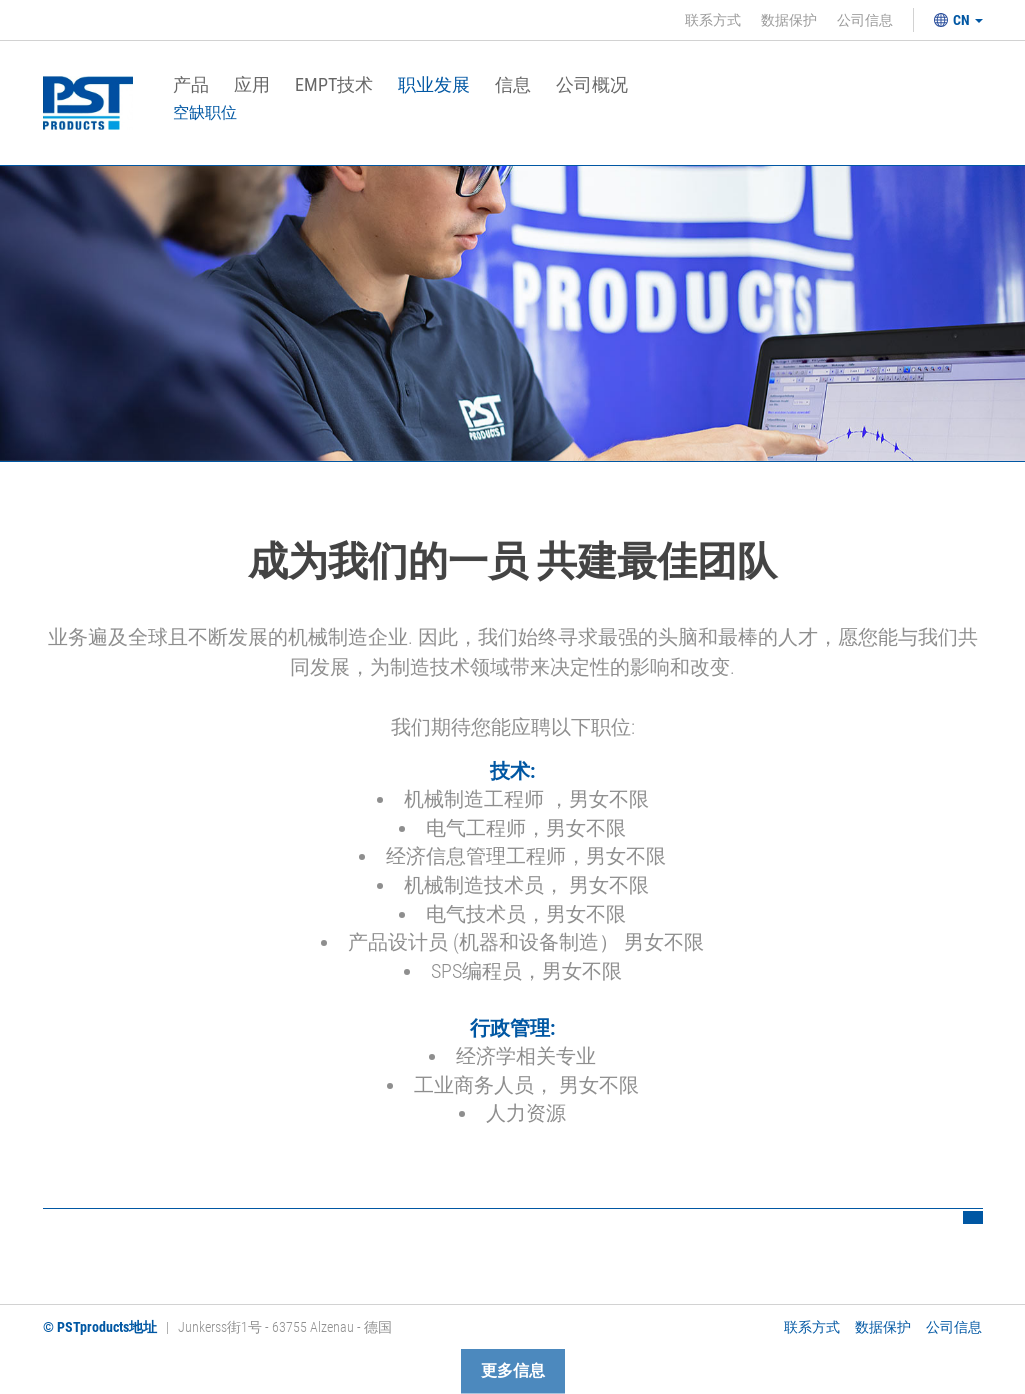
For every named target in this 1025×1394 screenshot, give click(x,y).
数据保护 (789, 20)
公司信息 (865, 20)
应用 (252, 85)
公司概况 (592, 85)
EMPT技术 (334, 85)
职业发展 (434, 85)
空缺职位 (205, 112)
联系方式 (713, 20)
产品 (191, 85)
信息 (513, 85)
